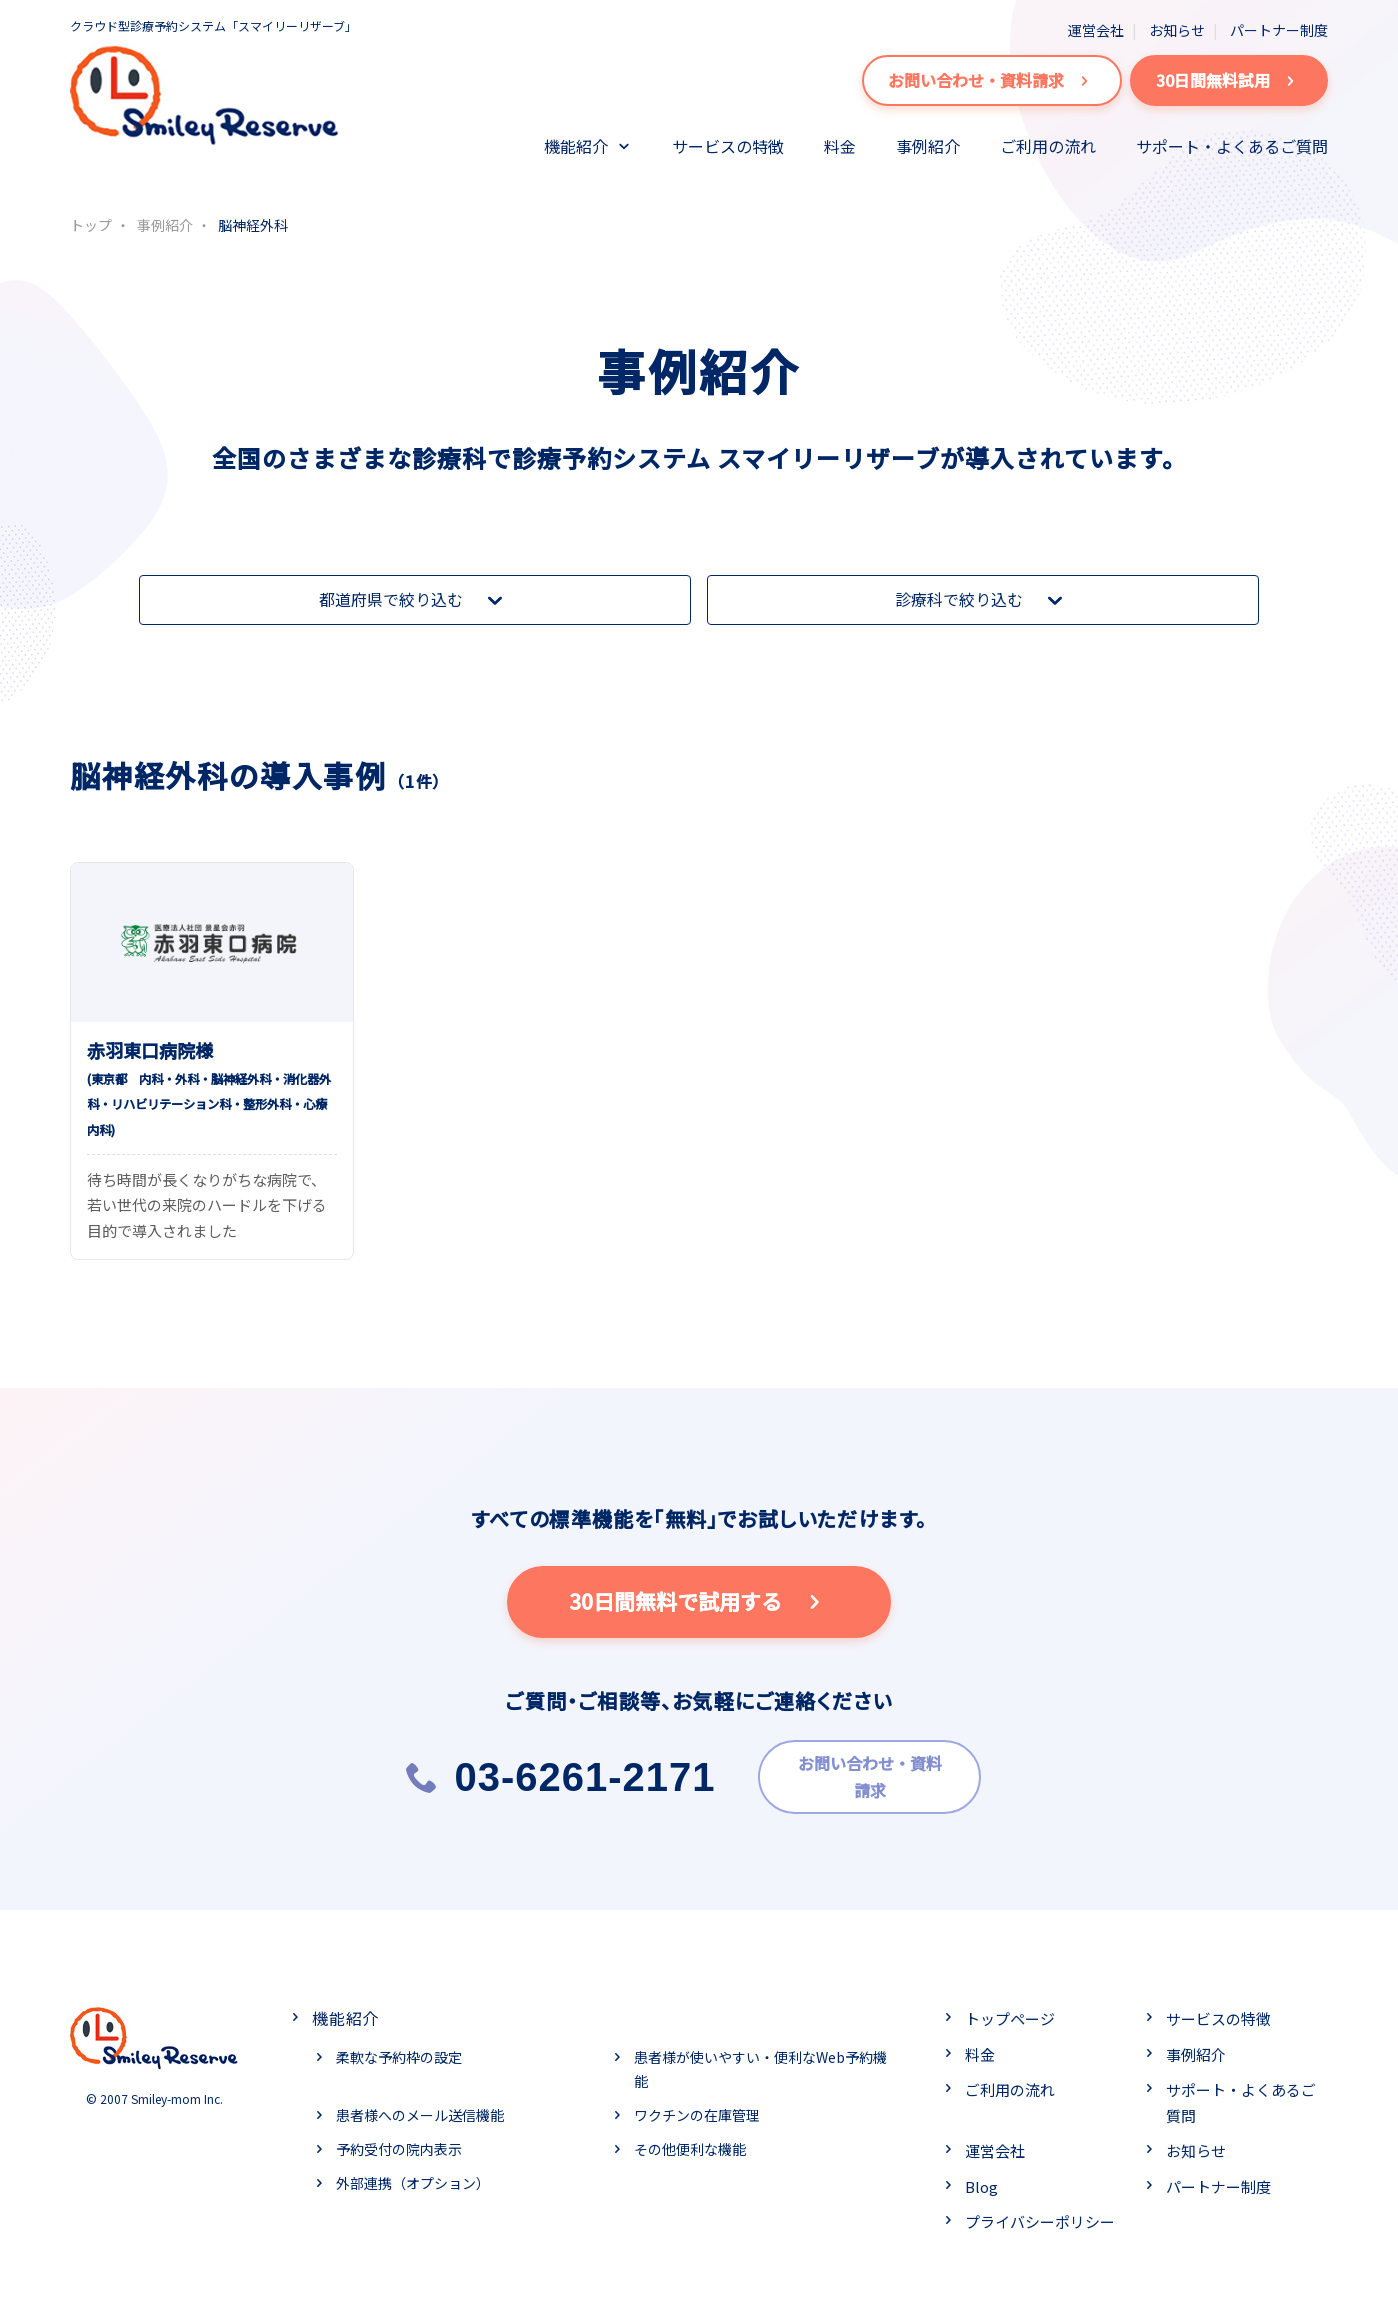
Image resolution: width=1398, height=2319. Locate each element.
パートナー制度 (1279, 30)
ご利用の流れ (1048, 146)
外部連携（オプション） (413, 2176)
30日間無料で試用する (699, 1602)
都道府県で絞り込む (415, 600)
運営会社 (1096, 30)
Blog (981, 2180)
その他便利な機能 (690, 2142)
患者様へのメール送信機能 (420, 2109)
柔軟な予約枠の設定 (399, 2051)
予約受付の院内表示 (399, 2142)
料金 (840, 146)
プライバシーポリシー (1040, 2215)
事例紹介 (928, 146)
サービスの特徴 (728, 146)
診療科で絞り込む (983, 600)
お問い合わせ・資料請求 (992, 80)
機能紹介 (576, 146)
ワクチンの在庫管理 (697, 2109)
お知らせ (1177, 30)
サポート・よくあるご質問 (1232, 146)
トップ (91, 225)
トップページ (1010, 2012)
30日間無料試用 (1229, 80)
